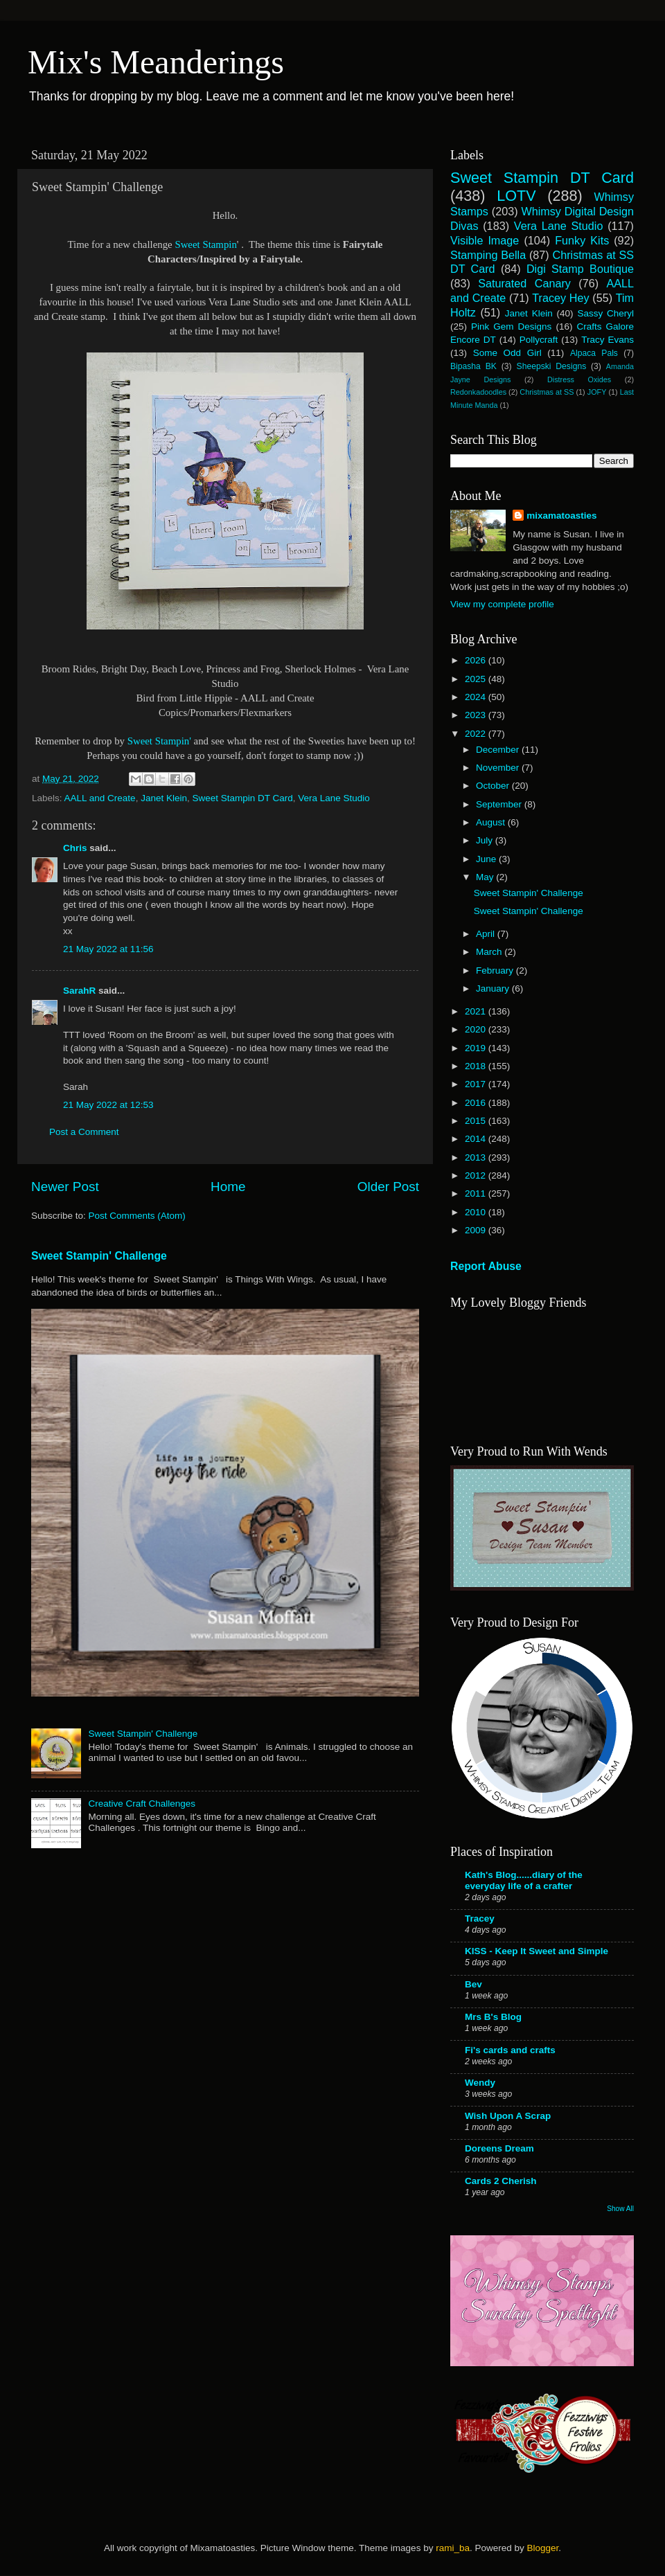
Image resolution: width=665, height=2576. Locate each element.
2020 (476, 1029)
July (485, 840)
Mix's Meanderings (156, 62)
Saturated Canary (524, 283)
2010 (476, 1212)
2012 (476, 1175)
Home (228, 1186)
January (494, 988)
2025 (476, 679)
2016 (476, 1103)
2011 (476, 1193)
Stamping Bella (488, 255)
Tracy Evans (607, 339)
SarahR (79, 990)
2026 (476, 660)
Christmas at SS (547, 392)
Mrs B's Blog (493, 2017)
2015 (476, 1121)
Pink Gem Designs (511, 326)
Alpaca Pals (594, 353)
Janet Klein (164, 798)
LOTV (516, 195)
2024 (476, 697)
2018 (476, 1066)
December (499, 749)
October (494, 785)
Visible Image (484, 240)
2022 (476, 733)
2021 (476, 1011)
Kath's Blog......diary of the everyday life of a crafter (524, 1880)
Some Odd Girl (507, 353)
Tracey (480, 1918)
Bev (473, 1984)
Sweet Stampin (205, 244)
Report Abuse (486, 1266)
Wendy (480, 2082)
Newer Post (65, 1186)
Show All (620, 2208)
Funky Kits (582, 240)
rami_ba (453, 2548)
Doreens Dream (499, 2148)
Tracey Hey (560, 298)
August (492, 822)
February (496, 970)
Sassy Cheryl (605, 313)
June (487, 859)
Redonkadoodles (478, 392)
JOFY (597, 392)
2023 (476, 715)
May (486, 877)
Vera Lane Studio (334, 798)
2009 (476, 1230)
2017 (476, 1084)
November (499, 767)
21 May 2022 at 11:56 (108, 949)
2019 (476, 1048)
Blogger (542, 2548)
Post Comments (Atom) (137, 1215)
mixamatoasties (561, 515)
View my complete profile (502, 604)
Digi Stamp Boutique (580, 268)
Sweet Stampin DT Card (242, 798)
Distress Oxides (579, 379)
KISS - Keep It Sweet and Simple (536, 1951)
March (490, 952)
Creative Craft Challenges (141, 1803)
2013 (476, 1157)
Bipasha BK (473, 366)
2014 (476, 1139)
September (500, 804)
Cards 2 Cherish (501, 2181)
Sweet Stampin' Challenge (99, 1256)
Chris (75, 848)
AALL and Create (100, 798)
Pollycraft (539, 339)
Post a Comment (84, 1132)
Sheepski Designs (552, 366)
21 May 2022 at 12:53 (108, 1105)
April (486, 934)
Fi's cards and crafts (510, 2050)
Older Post (388, 1186)
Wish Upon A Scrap (508, 2116)
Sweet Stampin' (160, 740)
